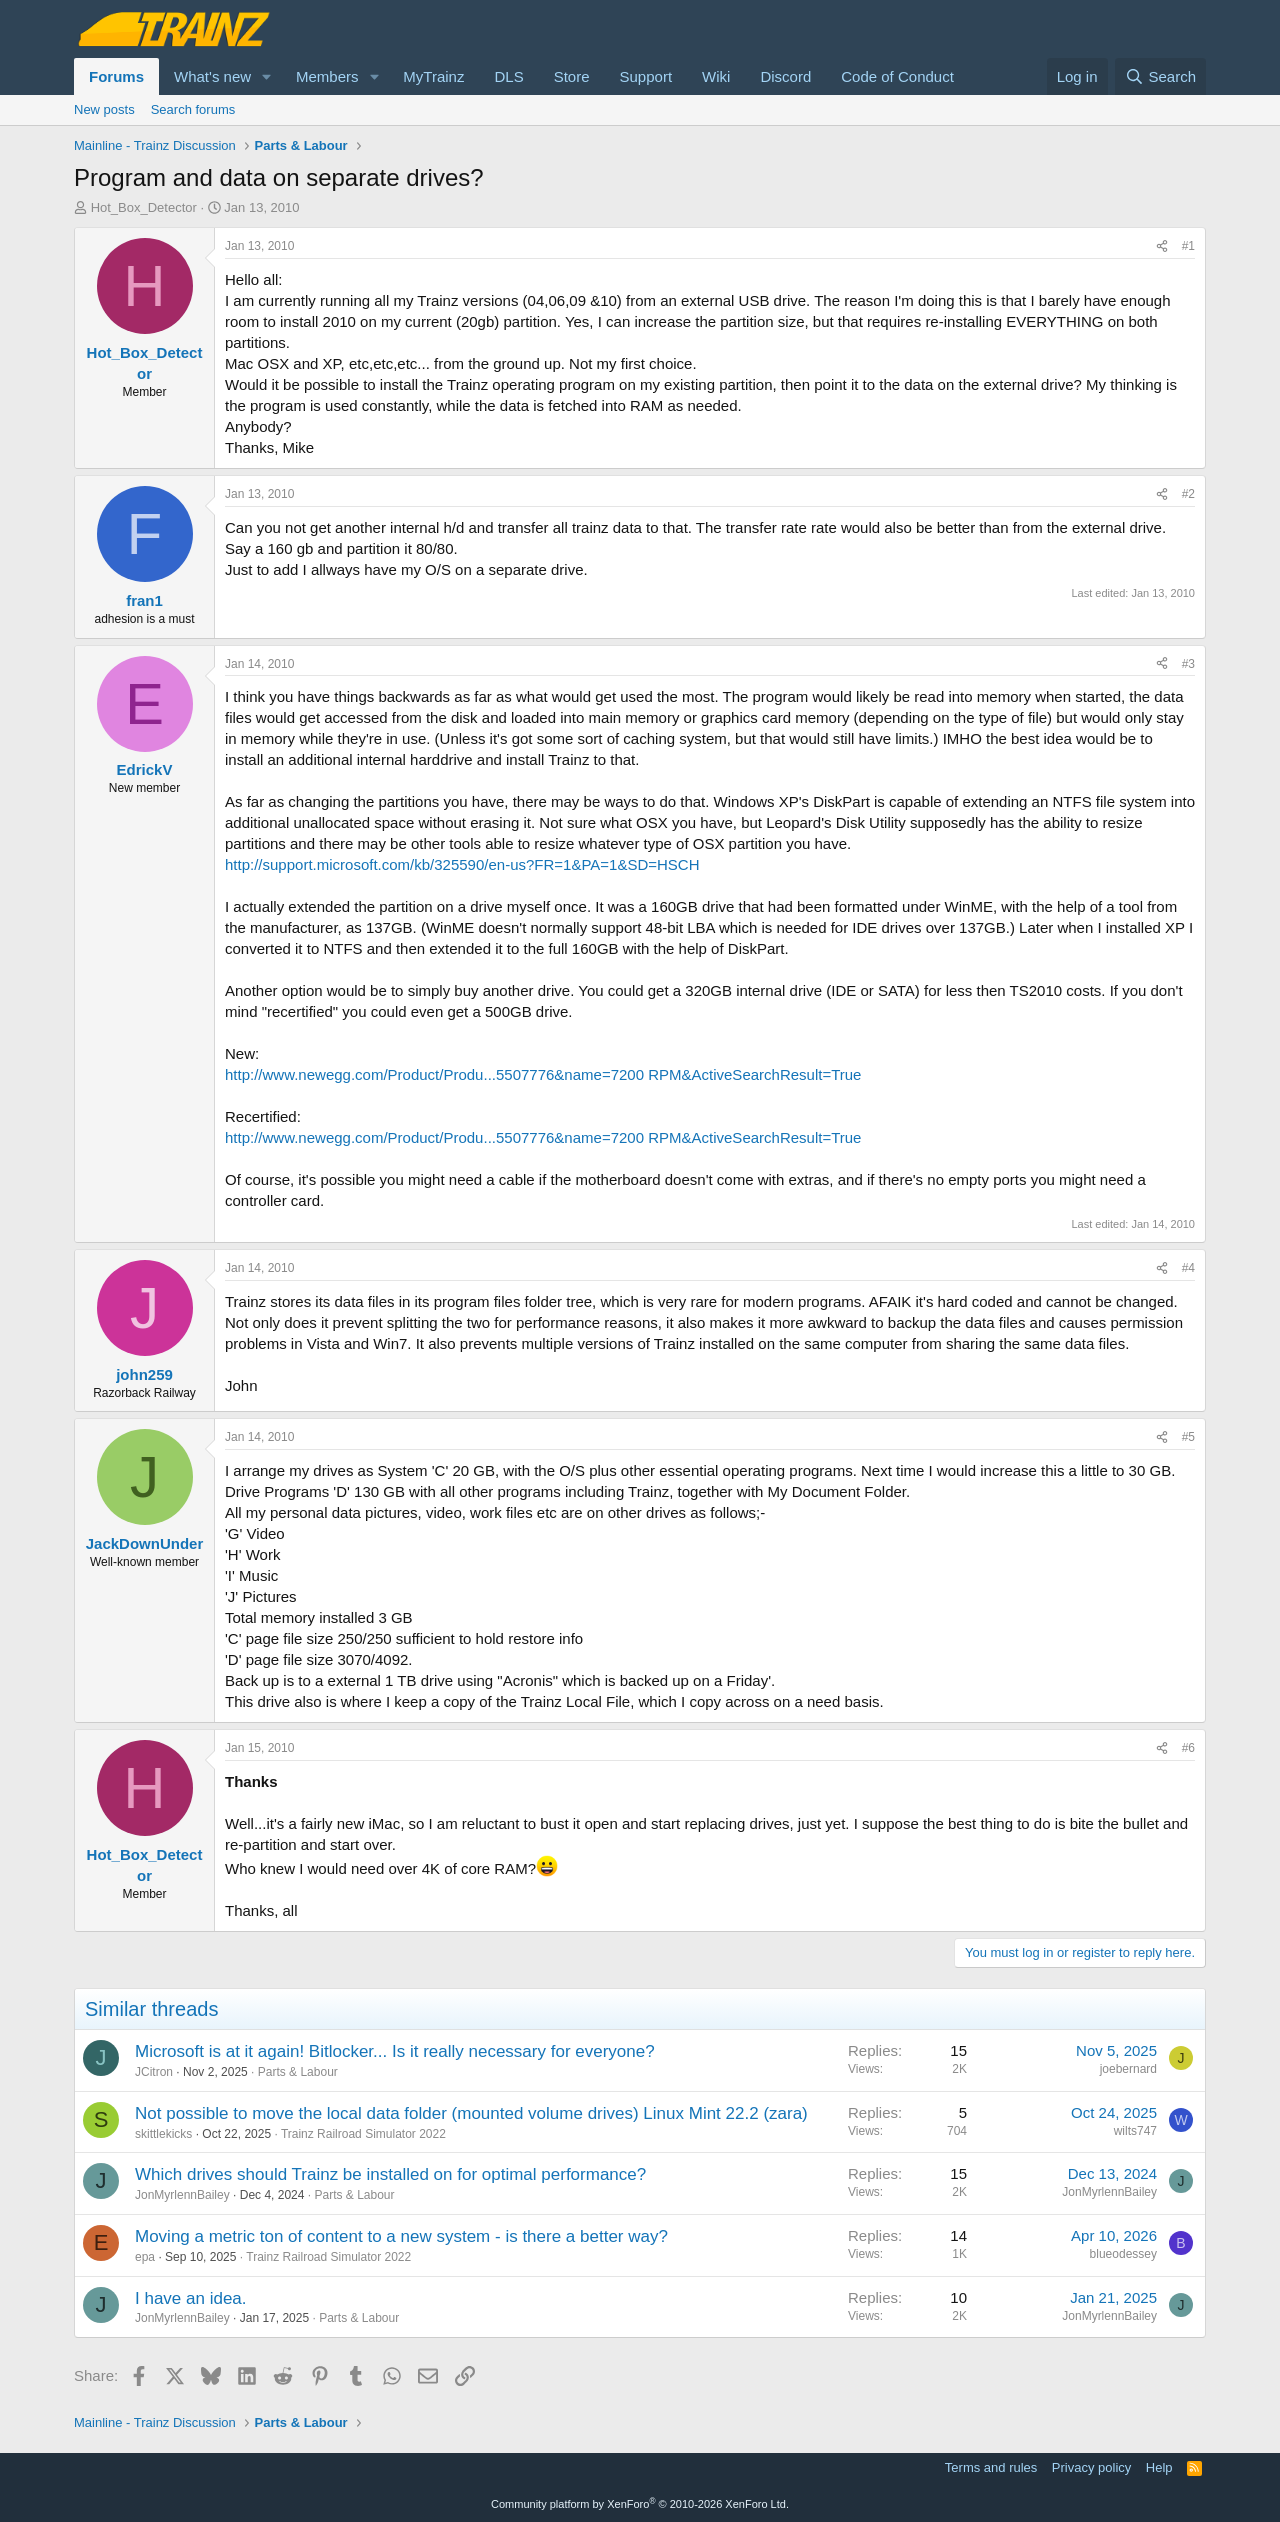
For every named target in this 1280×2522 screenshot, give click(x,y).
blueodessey (1123, 2254)
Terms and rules (991, 2467)
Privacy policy (1091, 2467)
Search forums (193, 109)
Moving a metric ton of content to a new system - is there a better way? (401, 2236)
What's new (212, 76)
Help (1159, 2467)
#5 (1188, 1437)
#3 (1188, 664)
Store (572, 76)
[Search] (1160, 76)
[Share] (1162, 246)
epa (145, 2257)
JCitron (154, 2072)
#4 (1188, 1268)
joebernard (1128, 2069)
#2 (1188, 494)
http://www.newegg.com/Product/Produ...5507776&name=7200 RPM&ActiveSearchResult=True (543, 1074)
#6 (1188, 1748)
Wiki (716, 76)
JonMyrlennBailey (182, 2195)
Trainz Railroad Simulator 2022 (363, 2134)
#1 (1188, 246)
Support (646, 76)
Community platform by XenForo (640, 2504)
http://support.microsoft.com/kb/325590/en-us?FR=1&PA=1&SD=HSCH (462, 864)
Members (327, 76)
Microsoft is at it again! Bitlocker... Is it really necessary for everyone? (395, 2051)
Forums (116, 76)
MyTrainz (433, 76)
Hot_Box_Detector (144, 207)
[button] (267, 76)
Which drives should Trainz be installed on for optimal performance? (390, 2174)
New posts (104, 109)
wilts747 (1135, 2131)
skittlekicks (163, 2134)
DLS (508, 76)
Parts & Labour (298, 2072)
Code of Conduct (897, 76)
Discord (785, 76)
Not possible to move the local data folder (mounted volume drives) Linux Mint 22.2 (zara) (471, 2113)
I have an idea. (191, 2298)
